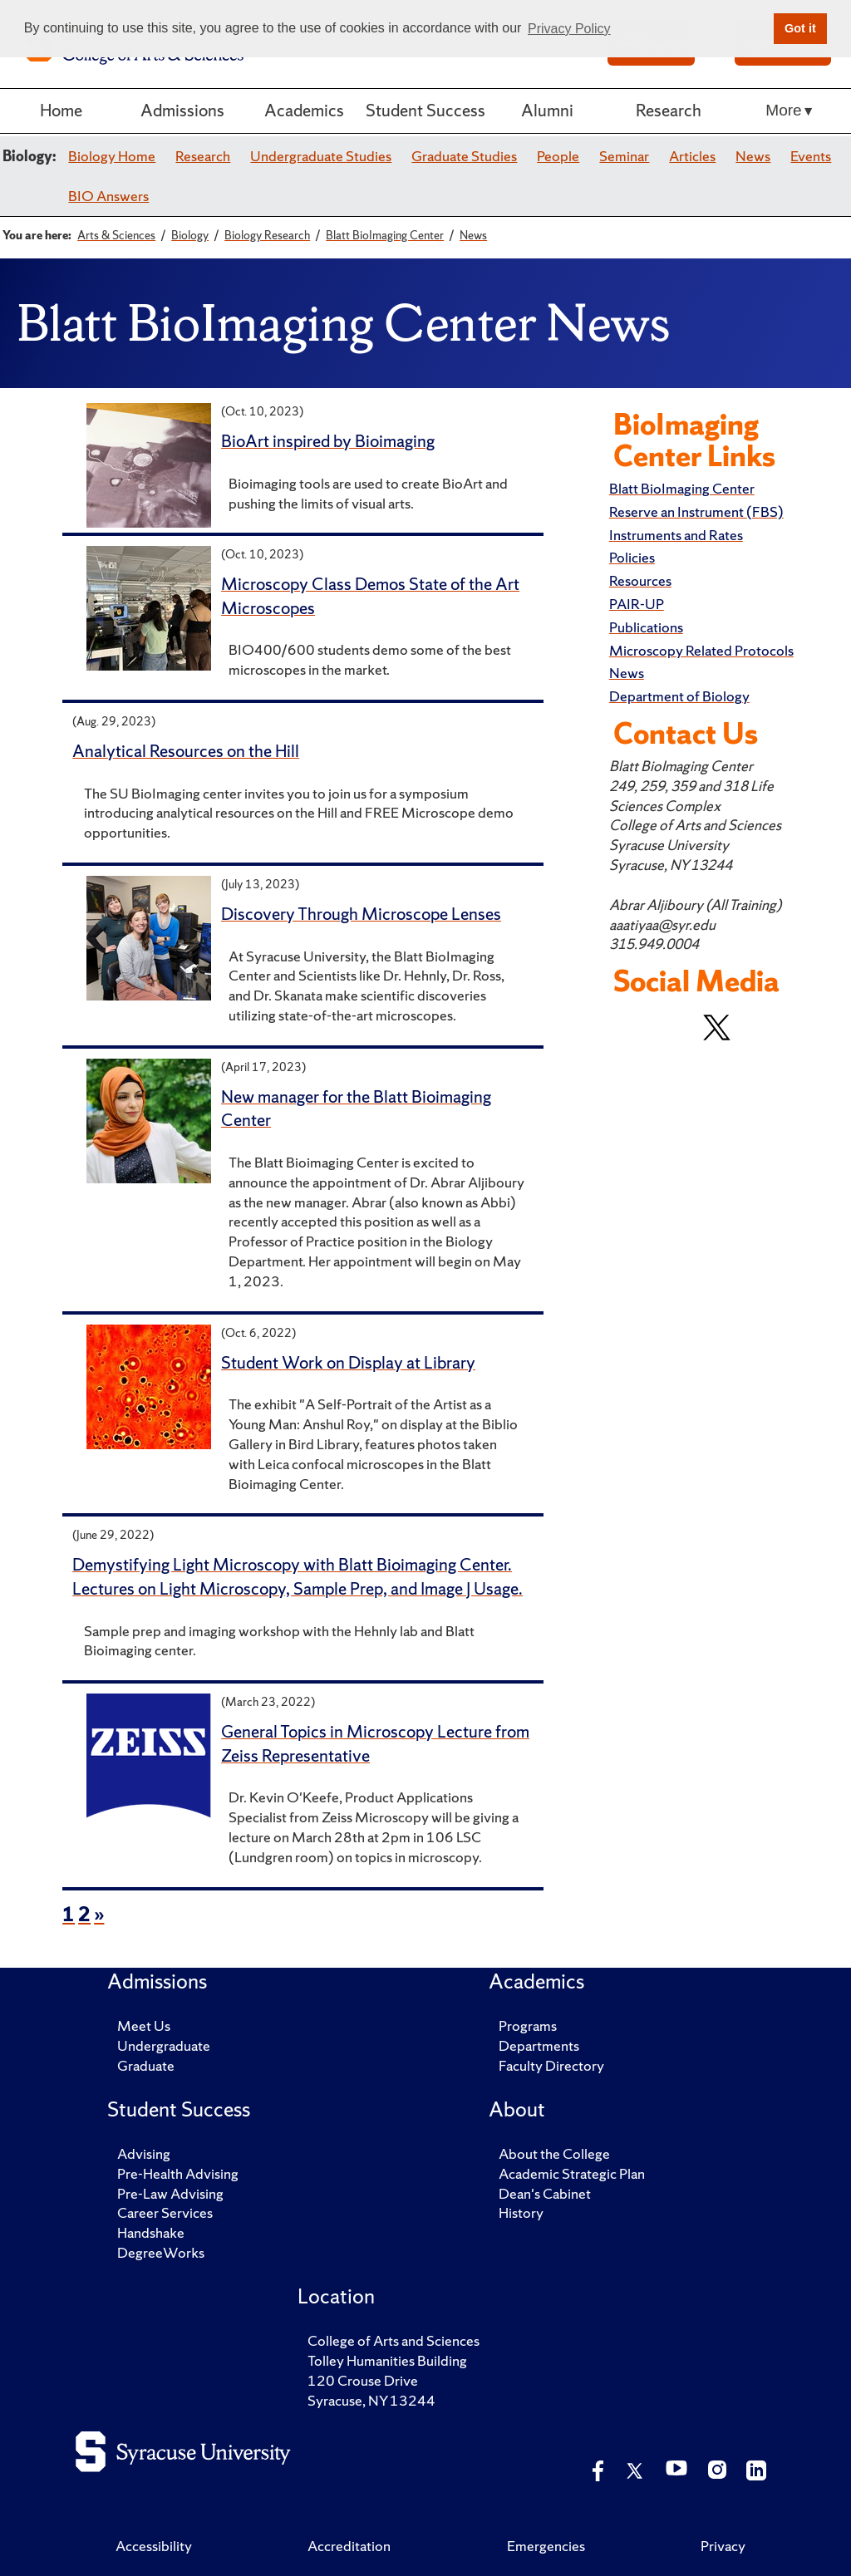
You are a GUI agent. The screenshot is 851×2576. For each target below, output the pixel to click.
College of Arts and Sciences (393, 2340)
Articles (692, 155)
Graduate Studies (464, 155)
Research (668, 110)
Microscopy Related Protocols (701, 650)
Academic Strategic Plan (572, 2173)
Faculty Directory (551, 2065)
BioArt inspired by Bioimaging (328, 441)
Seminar (624, 155)
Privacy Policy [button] (569, 29)
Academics (304, 110)
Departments (539, 2045)
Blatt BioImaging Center (682, 488)
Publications (646, 627)
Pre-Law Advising (170, 2193)
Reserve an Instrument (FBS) (696, 511)
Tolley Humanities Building (387, 2360)
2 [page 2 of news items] (84, 1914)
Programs (528, 2025)
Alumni (547, 110)
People (558, 155)
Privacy (723, 2545)
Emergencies (546, 2545)
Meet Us (143, 2025)
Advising (143, 2153)
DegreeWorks (160, 2252)
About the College (554, 2153)
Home (61, 110)
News (752, 155)
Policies (632, 557)
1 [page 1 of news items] (68, 1914)
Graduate (146, 2065)
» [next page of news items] (99, 1914)
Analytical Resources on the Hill (185, 751)
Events (810, 155)
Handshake (150, 2232)
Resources (640, 580)
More (783, 110)
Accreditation (349, 2545)
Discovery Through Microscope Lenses (361, 913)
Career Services (165, 2212)
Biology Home (111, 155)
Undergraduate (163, 2045)
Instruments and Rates (676, 534)
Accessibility (154, 2545)
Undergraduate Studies (320, 155)
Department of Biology (679, 695)
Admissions (182, 110)
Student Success (425, 110)
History (521, 2212)
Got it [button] (800, 28)
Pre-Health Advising (178, 2173)
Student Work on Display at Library (348, 1362)
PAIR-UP (636, 603)
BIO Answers (108, 195)
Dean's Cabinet (545, 2193)
